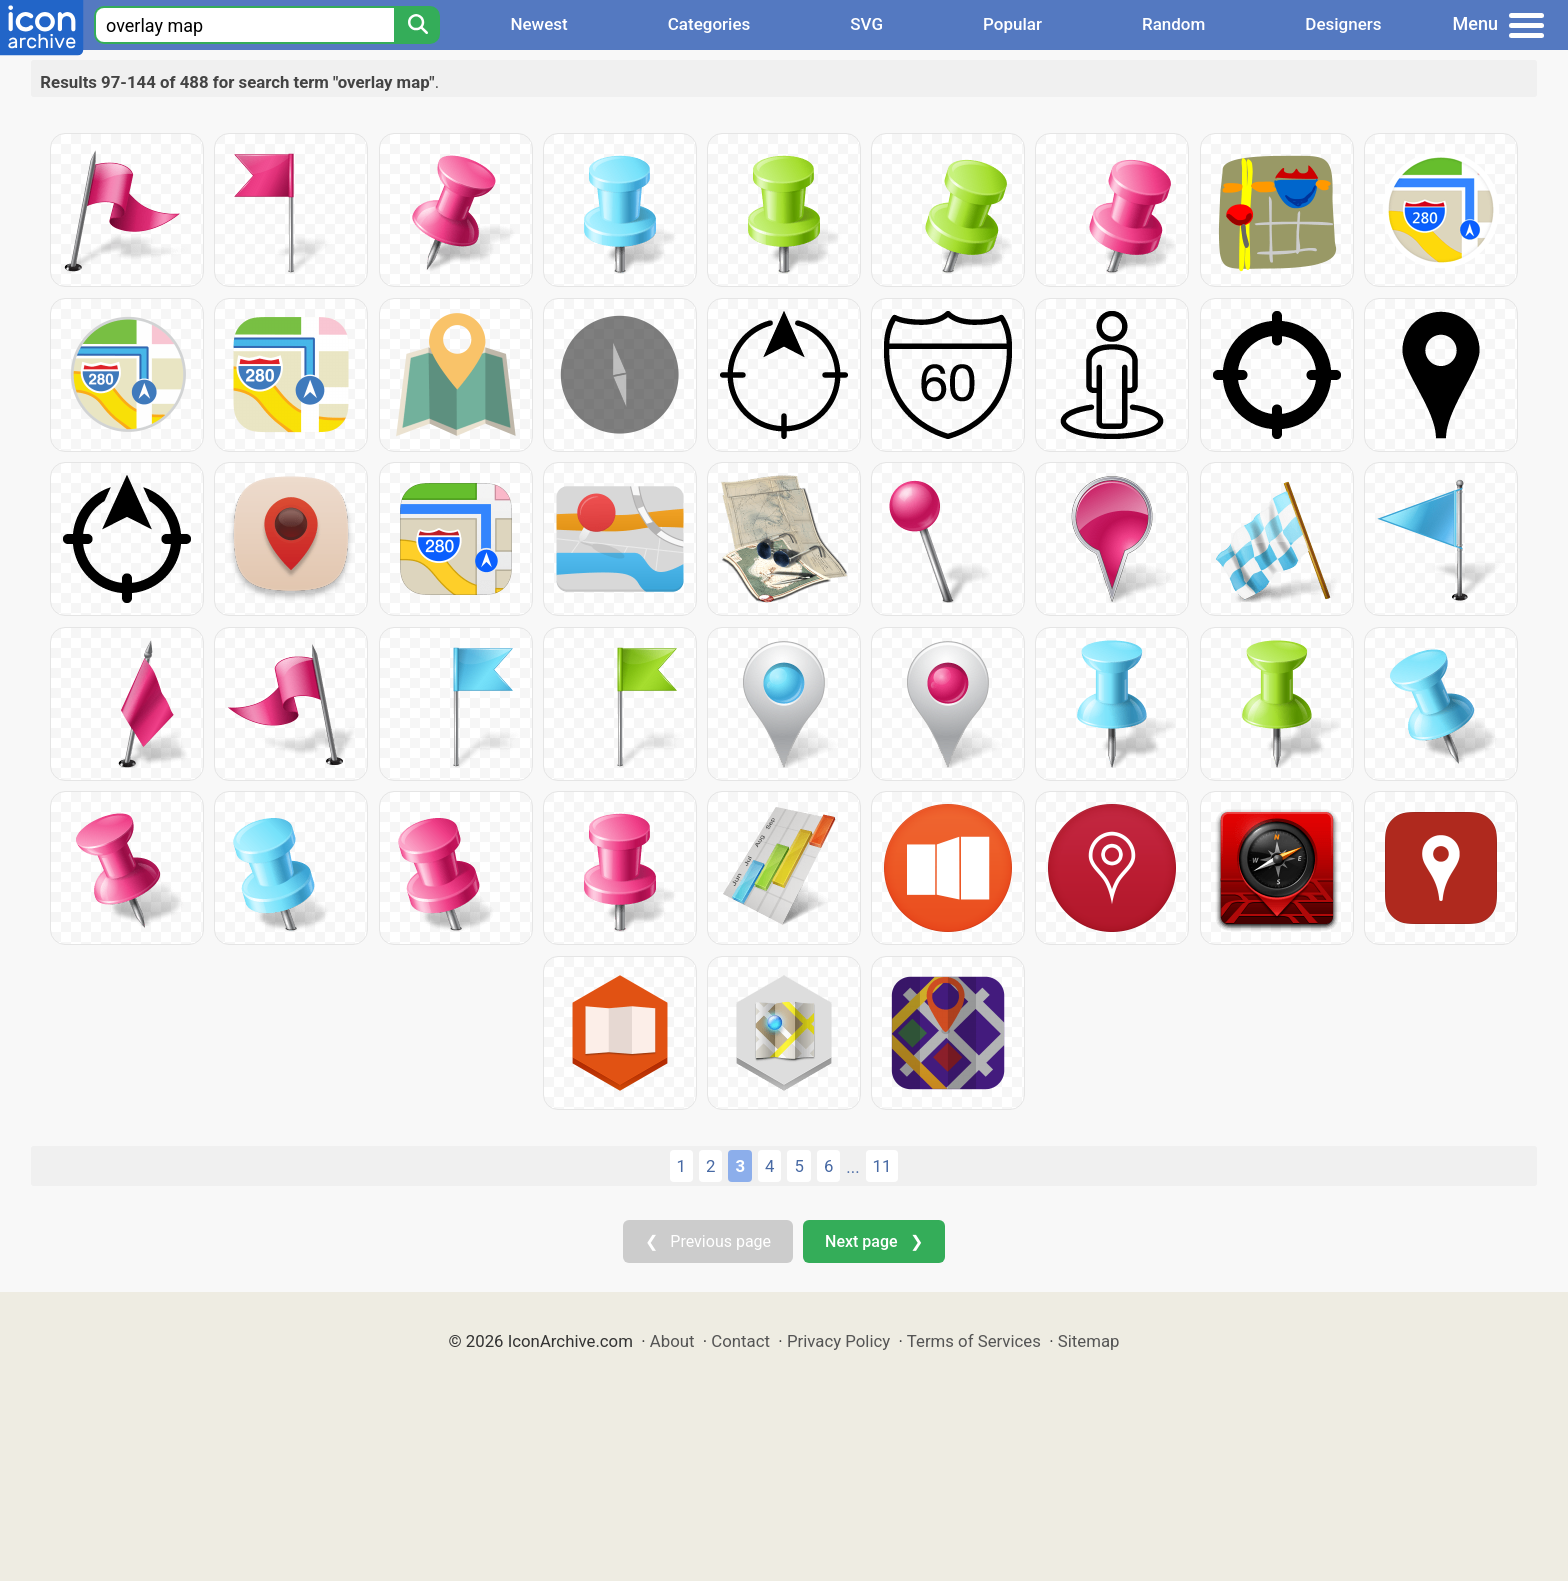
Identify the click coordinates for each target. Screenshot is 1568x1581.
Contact (740, 1341)
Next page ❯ (873, 1241)
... (852, 1167)
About (672, 1341)
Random (1173, 24)
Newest (538, 24)
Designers (1343, 24)
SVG (866, 24)
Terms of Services (974, 1341)
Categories (709, 24)
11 (882, 1166)
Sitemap (1089, 1341)
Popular (1012, 24)
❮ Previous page (708, 1241)
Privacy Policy (838, 1341)
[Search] (417, 25)
